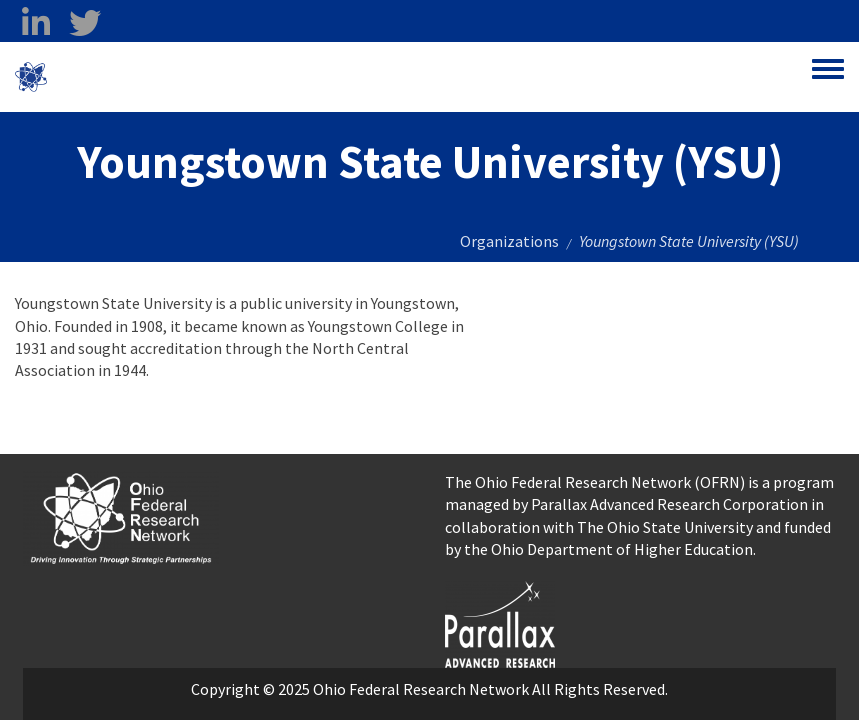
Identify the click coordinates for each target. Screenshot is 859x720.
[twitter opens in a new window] (84, 23)
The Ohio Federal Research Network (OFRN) (595, 482)
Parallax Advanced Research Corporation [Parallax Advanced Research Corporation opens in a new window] (669, 504)
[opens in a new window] (500, 622)
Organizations (509, 241)
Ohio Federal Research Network (164, 77)
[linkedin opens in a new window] (35, 23)
